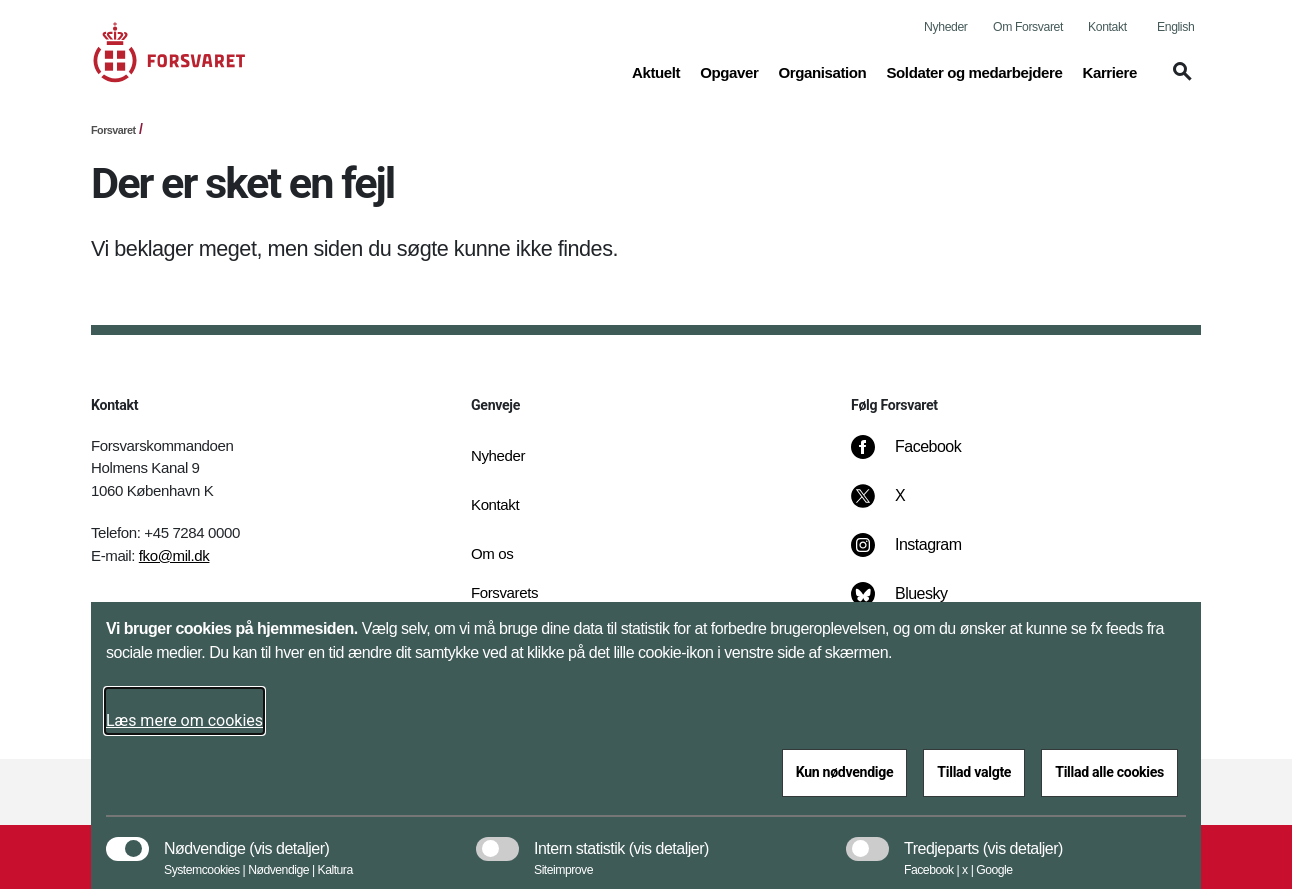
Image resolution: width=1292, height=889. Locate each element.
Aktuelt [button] (656, 71)
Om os (492, 553)
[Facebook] (920, 457)
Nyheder (945, 27)
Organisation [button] (822, 71)
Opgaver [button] (729, 71)
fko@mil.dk (174, 555)
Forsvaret (113, 130)
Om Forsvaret (1028, 27)
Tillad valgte (974, 772)
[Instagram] (920, 555)
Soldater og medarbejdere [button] (974, 71)
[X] (901, 506)
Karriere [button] (1109, 71)
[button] (1179, 81)
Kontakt (1107, 27)
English (1175, 27)
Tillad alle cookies (1109, 772)
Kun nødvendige (845, 772)
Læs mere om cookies (184, 720)
